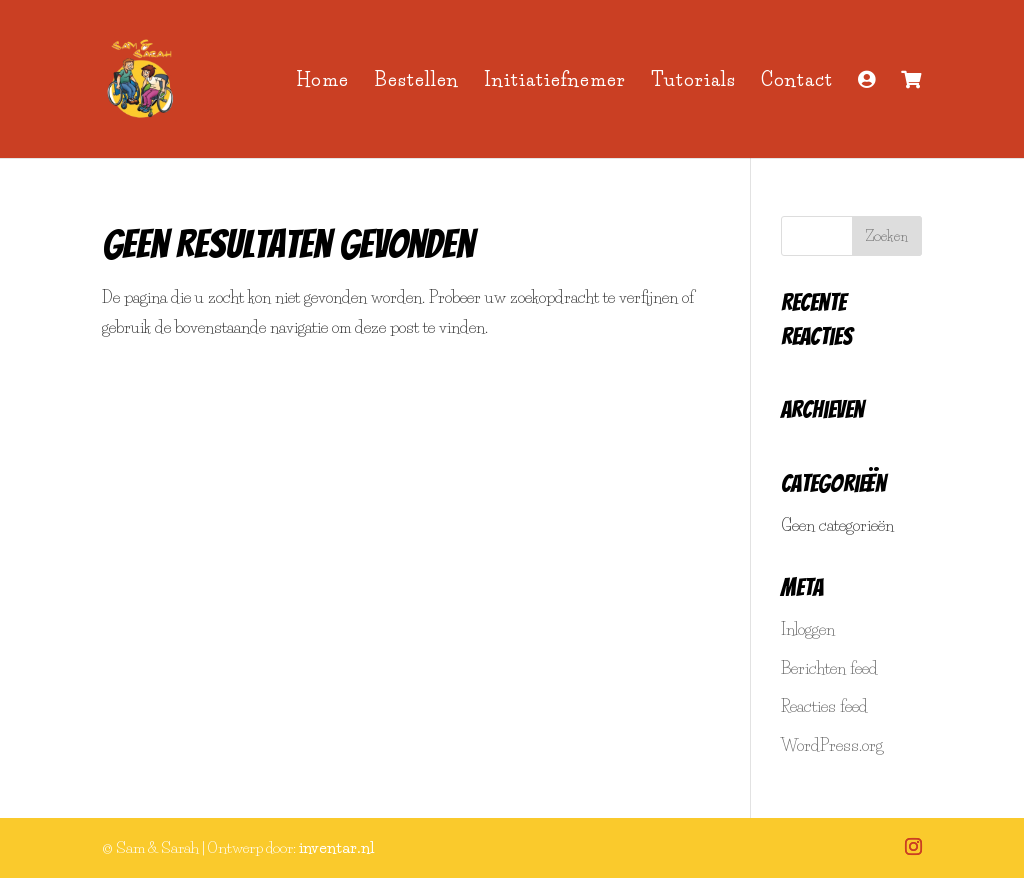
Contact (797, 82)
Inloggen (808, 629)
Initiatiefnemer (555, 82)
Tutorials (693, 82)
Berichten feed (829, 668)
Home (322, 82)
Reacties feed (824, 706)
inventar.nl (336, 847)
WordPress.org (832, 745)
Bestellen (416, 82)
